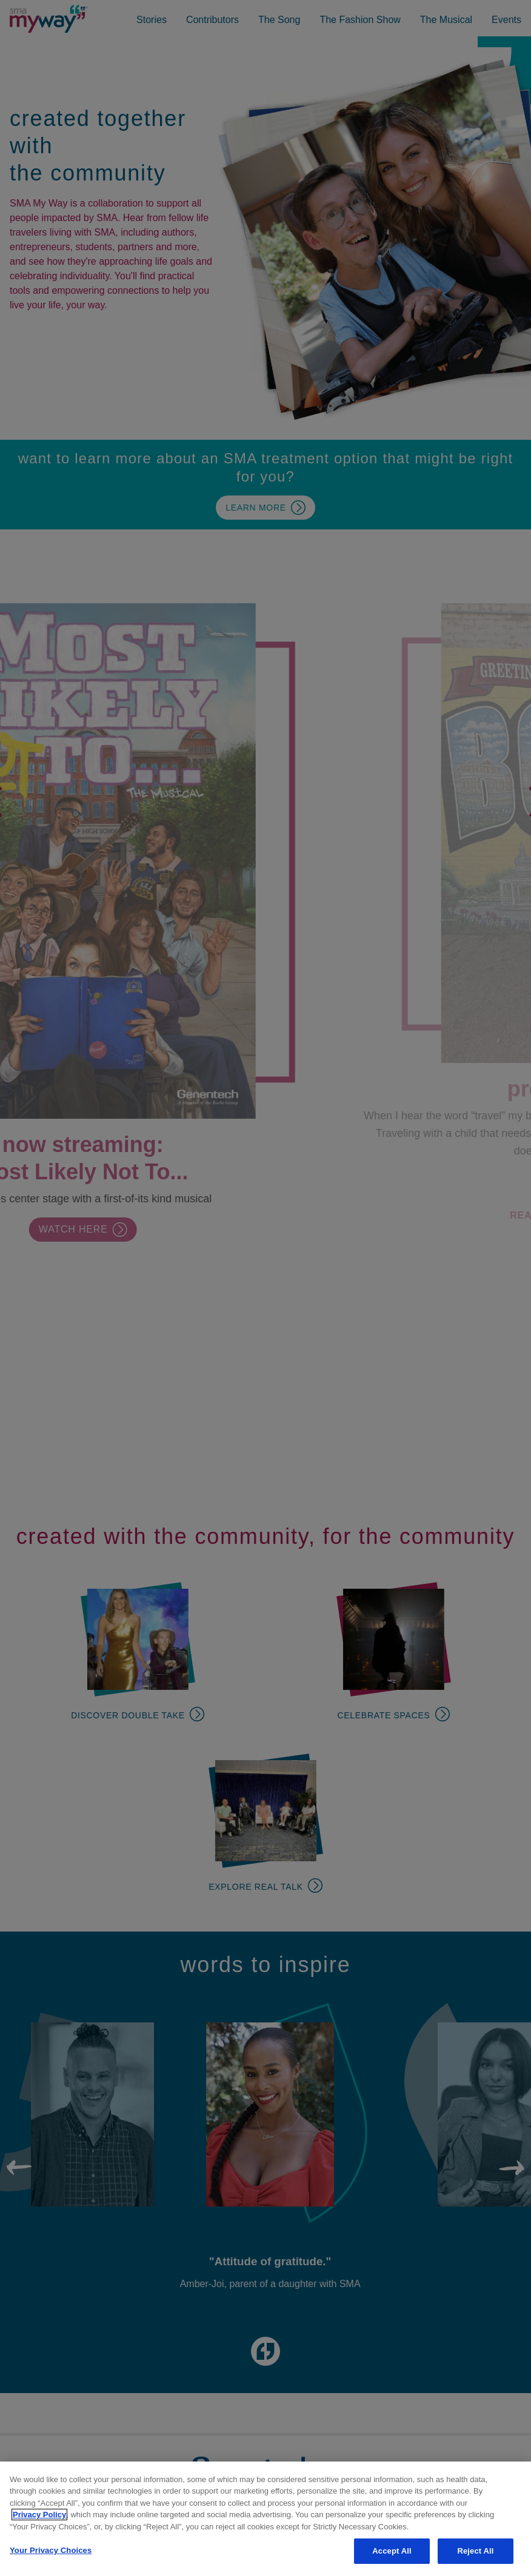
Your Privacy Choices (51, 2550)
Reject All (475, 2550)
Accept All (391, 2550)
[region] (265, 2519)
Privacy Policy (39, 2514)
